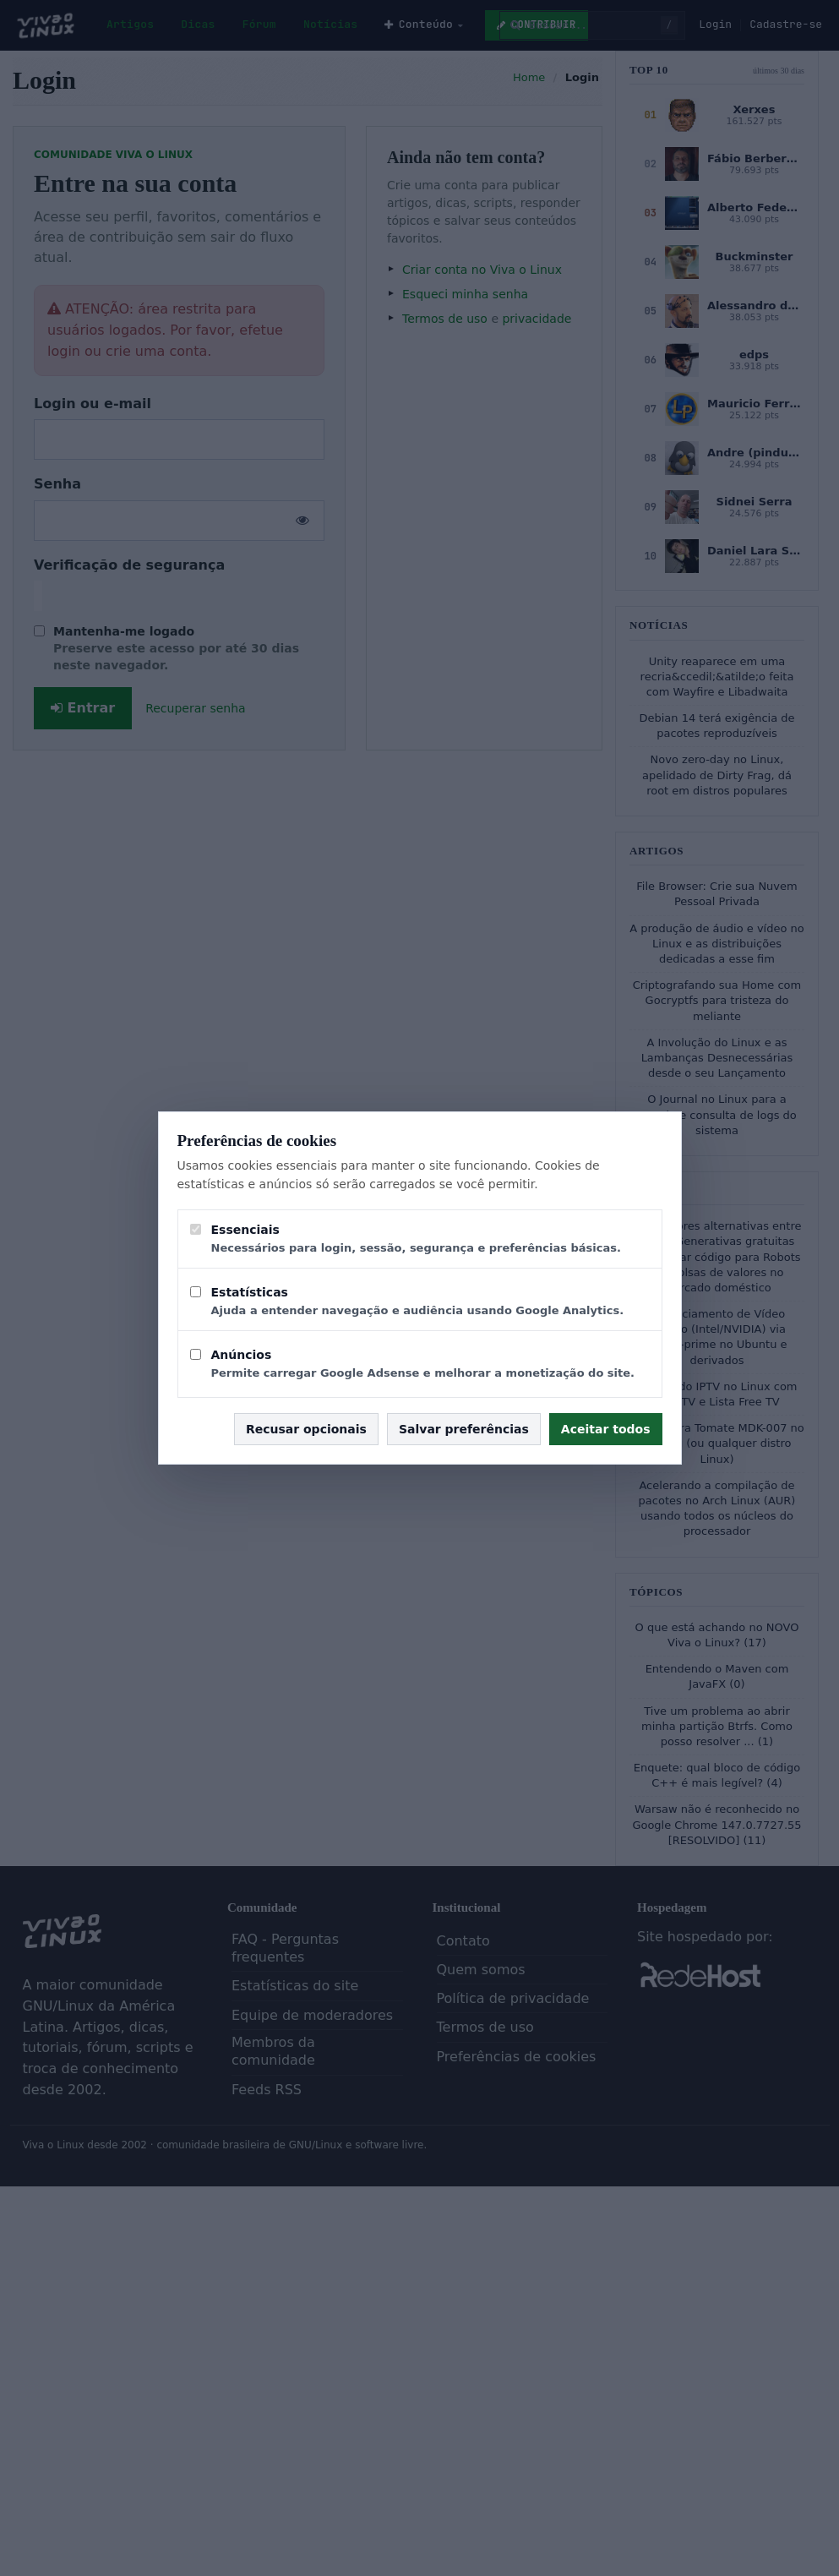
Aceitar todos (606, 1429)
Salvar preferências (464, 1429)
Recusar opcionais (306, 1429)
